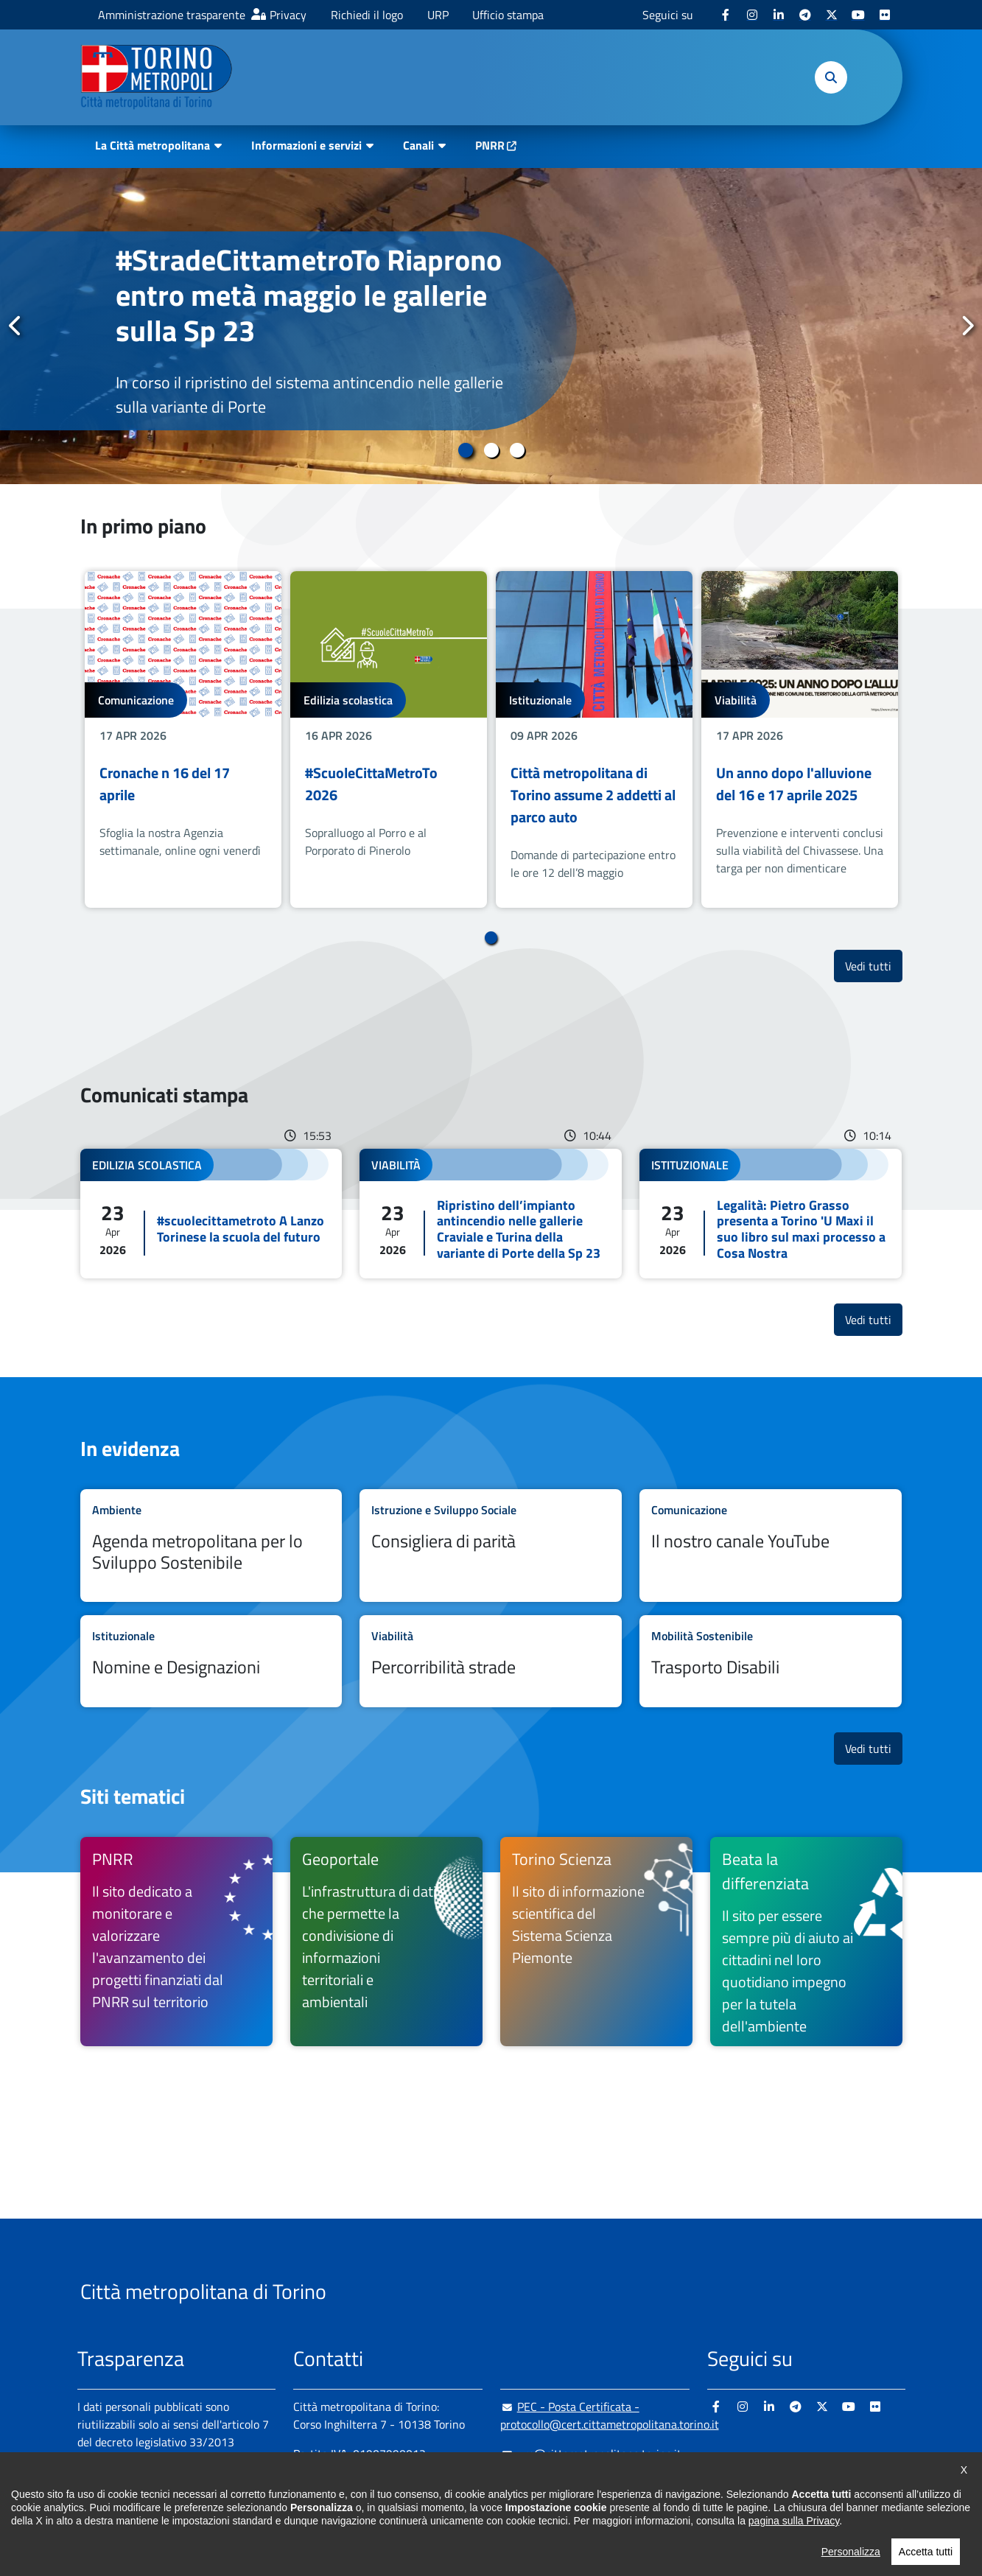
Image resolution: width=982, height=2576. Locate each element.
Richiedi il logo (367, 15)
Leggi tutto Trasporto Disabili (770, 1661)
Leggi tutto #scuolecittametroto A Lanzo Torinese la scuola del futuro (211, 1213)
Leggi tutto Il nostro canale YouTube (770, 1546)
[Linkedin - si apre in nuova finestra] (779, 15)
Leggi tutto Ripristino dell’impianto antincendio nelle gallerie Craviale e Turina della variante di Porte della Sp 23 (491, 1213)
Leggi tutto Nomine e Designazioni (211, 1661)
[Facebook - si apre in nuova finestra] (725, 15)
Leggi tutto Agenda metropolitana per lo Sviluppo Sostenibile (211, 1546)
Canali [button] (418, 145)
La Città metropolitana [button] (152, 145)
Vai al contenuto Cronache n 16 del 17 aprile (183, 739)
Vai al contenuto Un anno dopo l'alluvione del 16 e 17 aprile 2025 (799, 739)
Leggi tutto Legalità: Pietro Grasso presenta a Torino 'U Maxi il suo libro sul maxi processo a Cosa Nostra (770, 1213)
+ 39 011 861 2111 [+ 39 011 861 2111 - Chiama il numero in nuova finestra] (408, 2483)
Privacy (288, 15)
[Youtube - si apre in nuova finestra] (858, 15)
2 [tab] (491, 450)
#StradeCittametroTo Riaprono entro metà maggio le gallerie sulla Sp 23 (309, 295)
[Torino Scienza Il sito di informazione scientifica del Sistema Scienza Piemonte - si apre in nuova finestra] (596, 1941)
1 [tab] (465, 450)
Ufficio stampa (508, 15)
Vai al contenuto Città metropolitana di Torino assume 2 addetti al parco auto (594, 739)
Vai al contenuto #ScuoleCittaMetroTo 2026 (388, 739)
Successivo (966, 325)
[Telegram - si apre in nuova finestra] (805, 15)
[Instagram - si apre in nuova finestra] (752, 15)
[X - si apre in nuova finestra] (832, 15)
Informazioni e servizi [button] (306, 145)
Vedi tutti (873, 965)
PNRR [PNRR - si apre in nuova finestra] (490, 145)
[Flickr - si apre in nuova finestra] (885, 15)
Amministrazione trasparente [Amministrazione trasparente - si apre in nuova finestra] (171, 15)
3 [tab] (517, 450)
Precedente (15, 325)
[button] (831, 77)
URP (438, 15)
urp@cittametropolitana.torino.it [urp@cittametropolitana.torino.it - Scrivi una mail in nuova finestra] (590, 2454)
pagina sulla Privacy (793, 2560)
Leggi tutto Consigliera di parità (491, 1546)
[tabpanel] (491, 326)
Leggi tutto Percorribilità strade (491, 1661)
